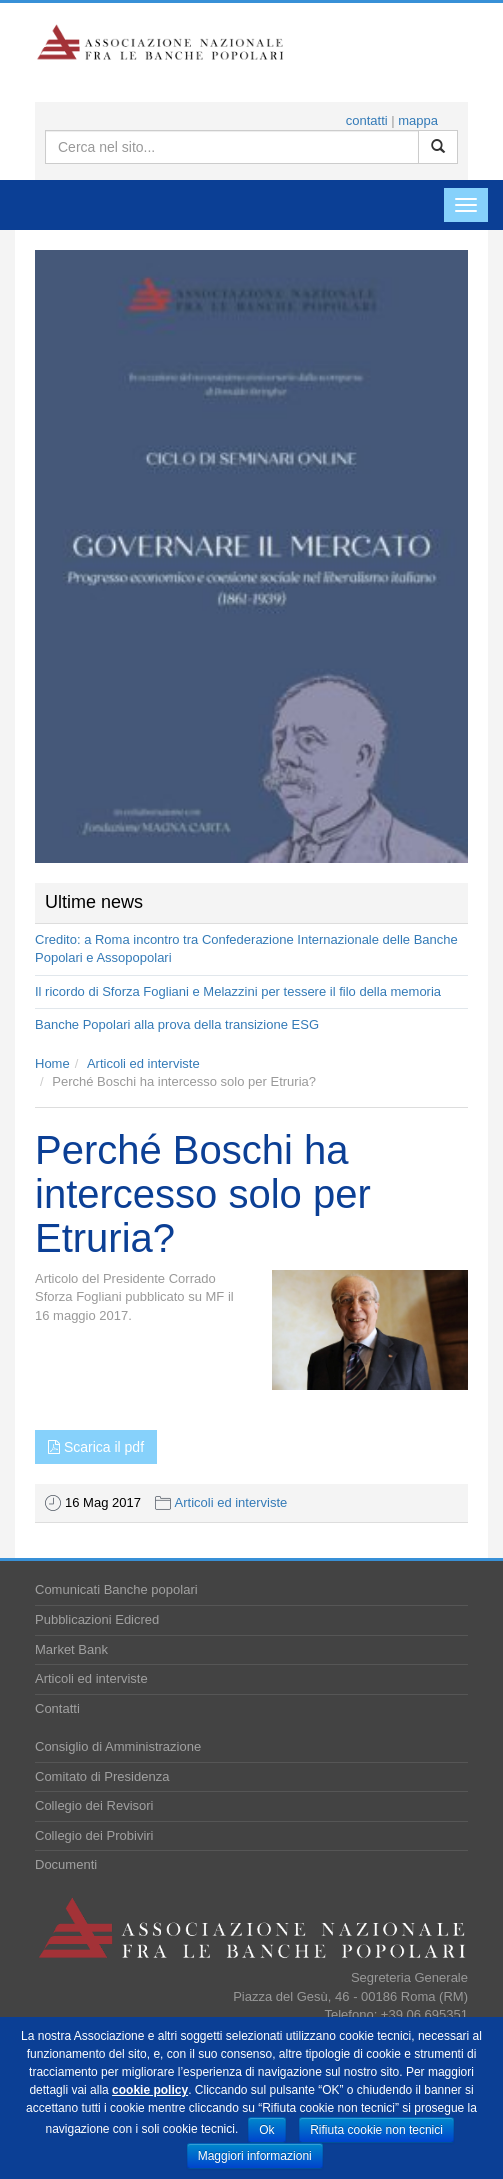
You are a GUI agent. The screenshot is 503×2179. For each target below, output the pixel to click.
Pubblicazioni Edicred (97, 1619)
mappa (418, 120)
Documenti (66, 1864)
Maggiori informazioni (255, 2156)
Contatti (57, 1708)
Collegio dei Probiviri (94, 1835)
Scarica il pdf (96, 1447)
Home (52, 1063)
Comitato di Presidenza (102, 1776)
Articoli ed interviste (143, 1063)
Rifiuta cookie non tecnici (376, 2130)
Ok (266, 2130)
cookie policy (150, 2090)
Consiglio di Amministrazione (118, 1746)
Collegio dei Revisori (94, 1805)
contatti (367, 120)
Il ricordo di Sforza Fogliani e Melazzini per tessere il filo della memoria (238, 991)
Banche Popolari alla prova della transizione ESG (177, 1024)
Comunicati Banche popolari (116, 1589)
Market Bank (71, 1649)
